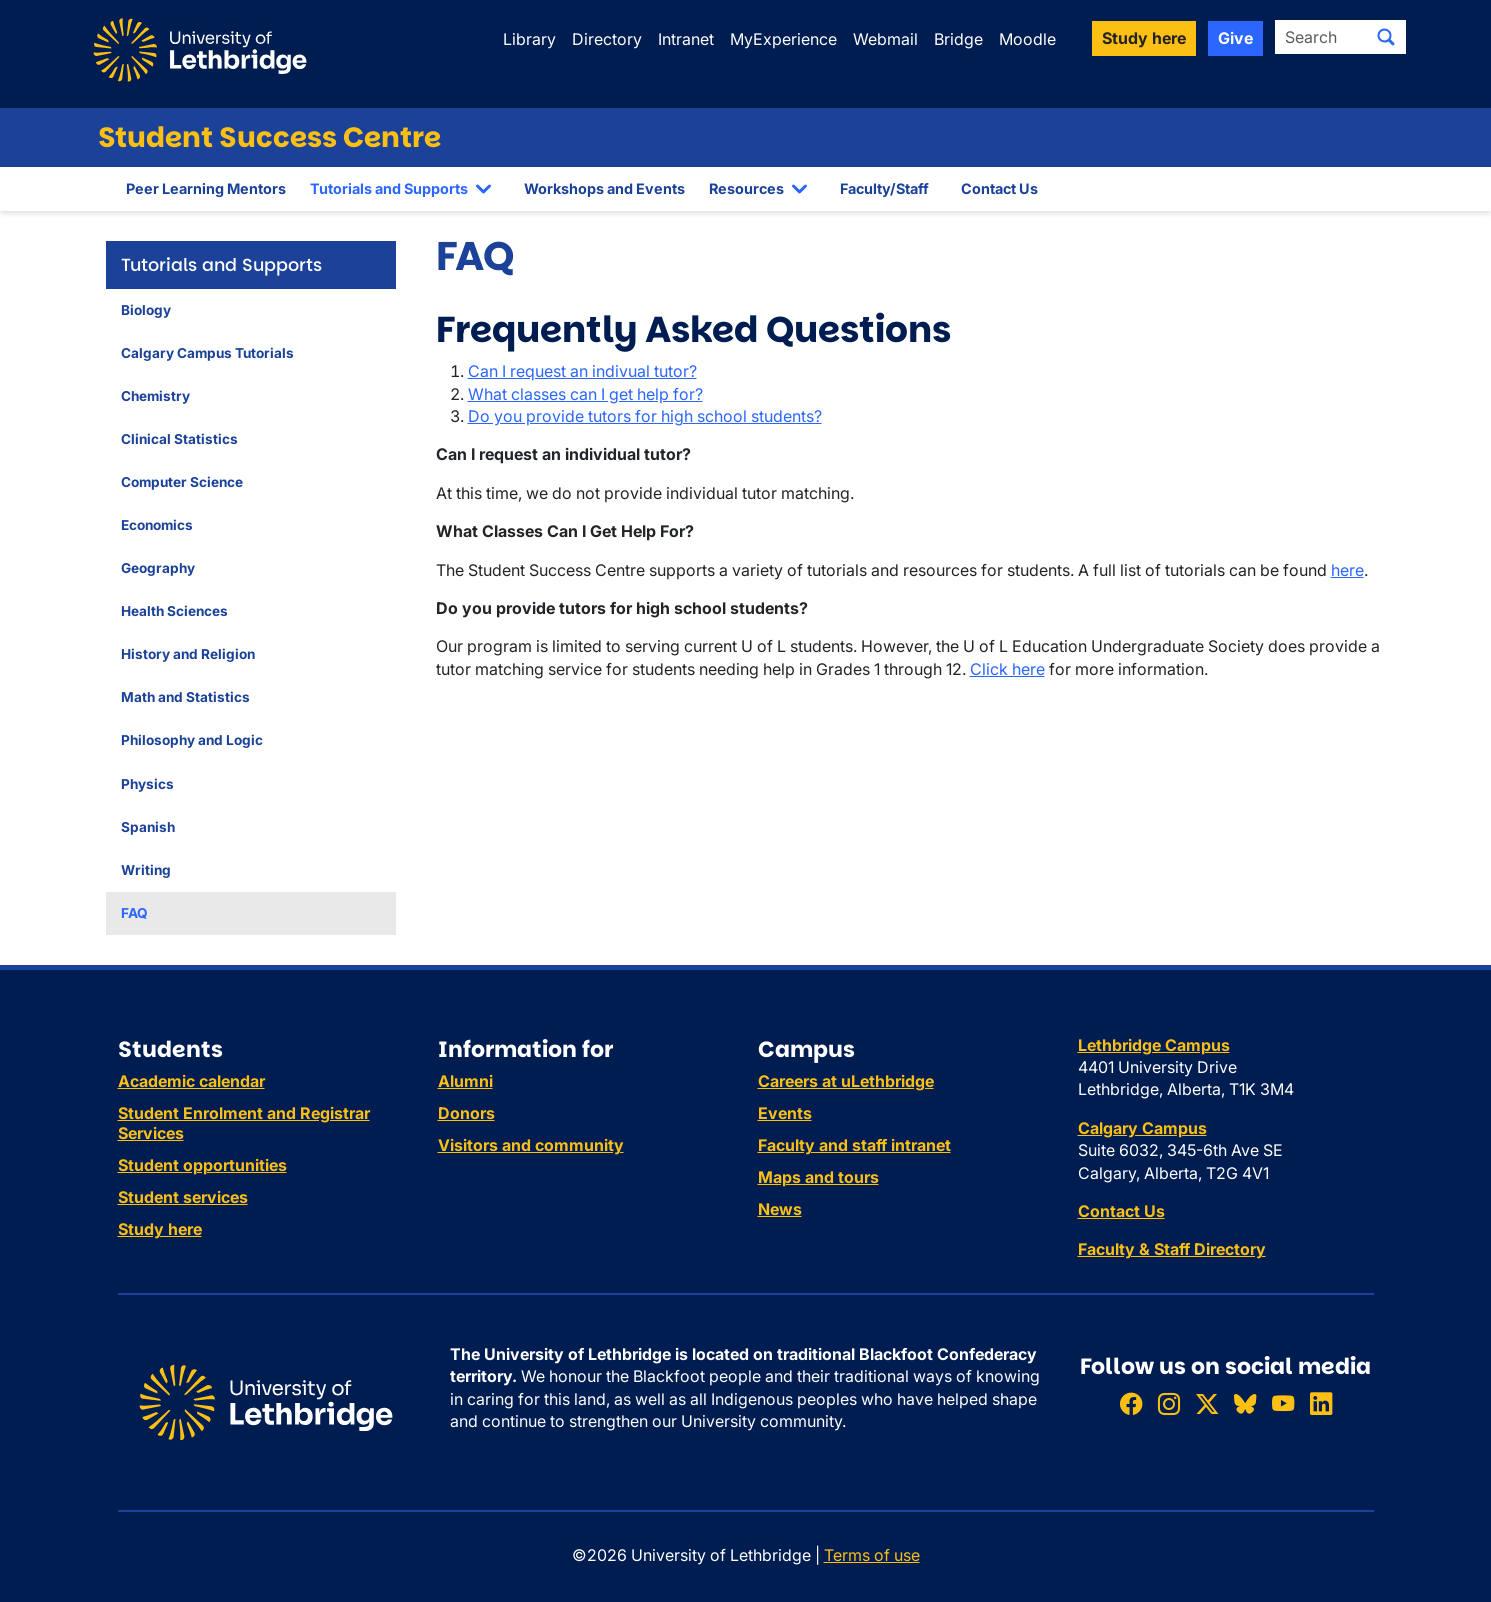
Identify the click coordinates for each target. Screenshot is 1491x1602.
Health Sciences (174, 611)
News (780, 1209)
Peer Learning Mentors (206, 188)
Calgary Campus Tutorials (207, 353)
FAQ (134, 913)
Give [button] (1235, 38)
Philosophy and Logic (192, 740)
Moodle (1027, 39)
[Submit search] (1386, 37)
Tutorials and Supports (389, 188)
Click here (1007, 669)
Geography (158, 568)
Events (785, 1113)
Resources (746, 188)
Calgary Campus (1142, 1128)
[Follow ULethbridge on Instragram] (1169, 1403)
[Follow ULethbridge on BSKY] (1245, 1403)
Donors (466, 1113)
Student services (183, 1197)
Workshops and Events (604, 188)
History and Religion (188, 654)
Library (529, 39)
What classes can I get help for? (585, 394)
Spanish (148, 827)
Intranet (686, 39)
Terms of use (872, 1555)
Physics (147, 784)
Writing (146, 870)
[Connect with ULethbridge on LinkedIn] (1321, 1403)
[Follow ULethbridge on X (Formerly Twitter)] (1207, 1403)
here (1347, 570)
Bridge (958, 39)
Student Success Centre (269, 137)
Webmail (885, 39)
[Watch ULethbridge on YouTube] (1283, 1403)
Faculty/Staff (884, 188)
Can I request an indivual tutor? (582, 371)
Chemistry (155, 396)
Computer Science (182, 482)
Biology (146, 310)
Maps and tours (818, 1177)
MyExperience (783, 39)
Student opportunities (202, 1165)
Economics (157, 525)
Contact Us (999, 188)
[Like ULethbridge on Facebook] (1131, 1403)
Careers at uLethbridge (846, 1081)
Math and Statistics (185, 697)
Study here (160, 1229)
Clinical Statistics (179, 439)
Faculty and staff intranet (854, 1145)
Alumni (465, 1081)
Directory (607, 39)
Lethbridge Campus (1154, 1045)
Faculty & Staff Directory (1172, 1249)
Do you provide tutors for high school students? (645, 416)
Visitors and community (531, 1145)
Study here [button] (1144, 38)
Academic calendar (191, 1081)
